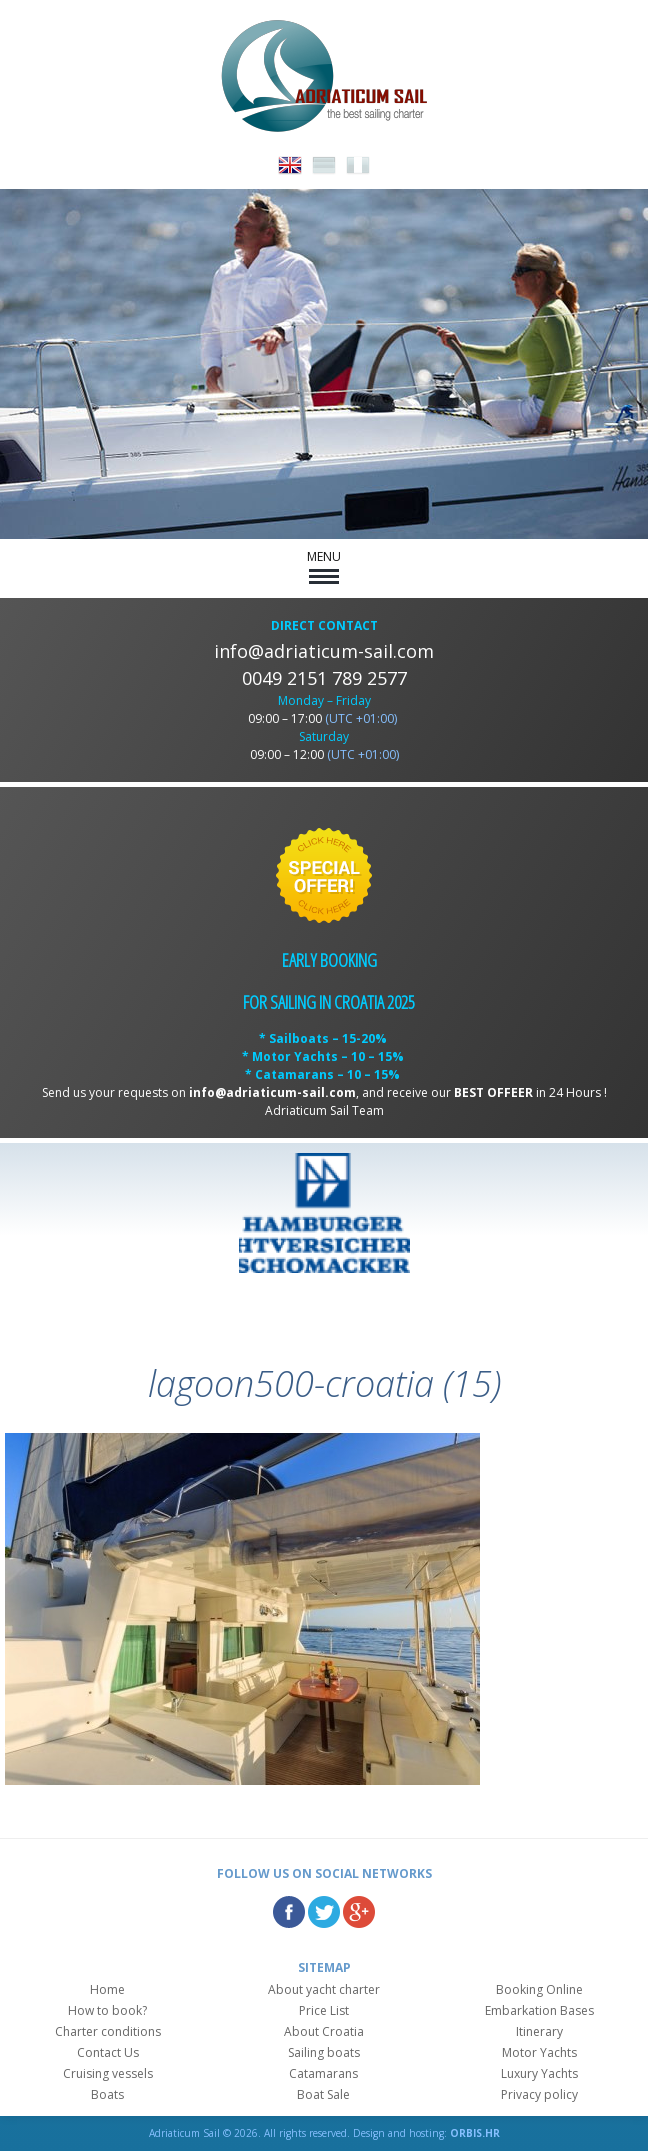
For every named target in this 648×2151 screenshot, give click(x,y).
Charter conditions (108, 2031)
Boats (107, 2094)
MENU (324, 566)
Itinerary (539, 2031)
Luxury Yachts (539, 2073)
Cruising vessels (108, 2073)
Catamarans (323, 2073)
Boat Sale (323, 2094)
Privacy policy (539, 2094)
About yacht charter (324, 1989)
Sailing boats (324, 2052)
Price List (324, 2010)
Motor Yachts (539, 2052)
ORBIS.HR (475, 2133)
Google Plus (359, 1912)
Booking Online (539, 1989)
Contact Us (108, 2052)
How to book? (107, 2010)
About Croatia (324, 2031)
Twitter (324, 1912)
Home (107, 1989)
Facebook (289, 1912)
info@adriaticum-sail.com (324, 651)
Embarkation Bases (539, 2010)
